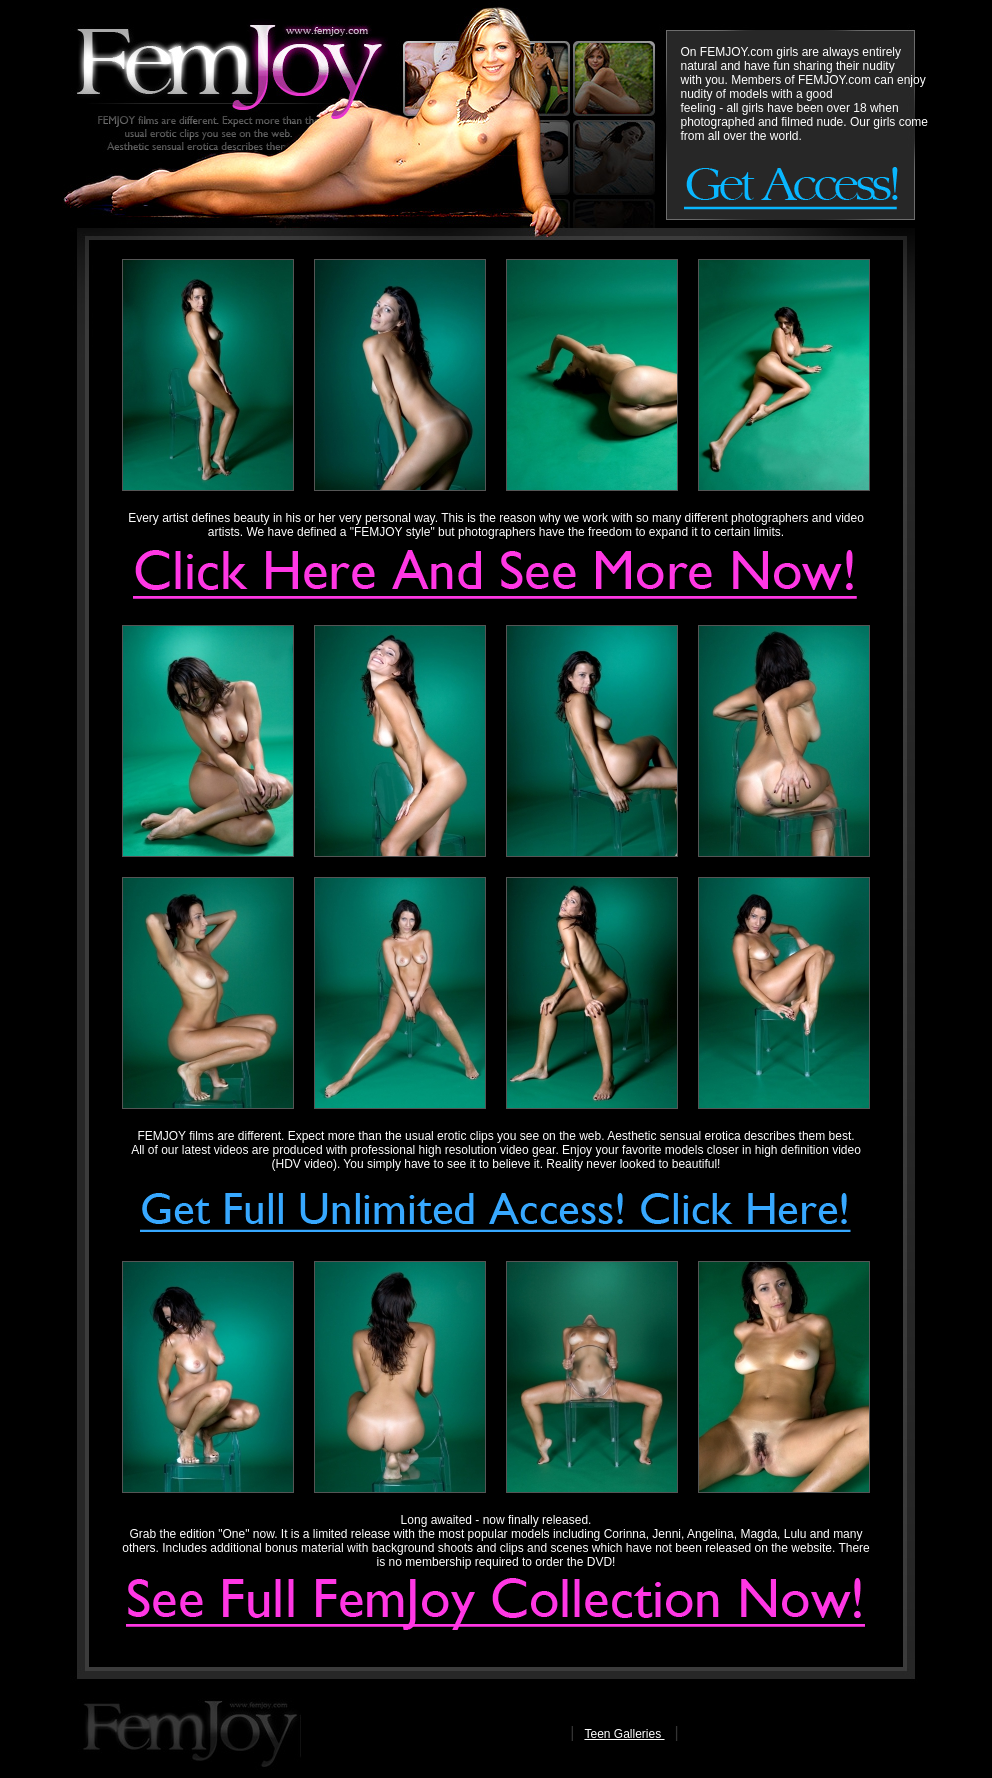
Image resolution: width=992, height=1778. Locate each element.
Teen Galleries (624, 1734)
